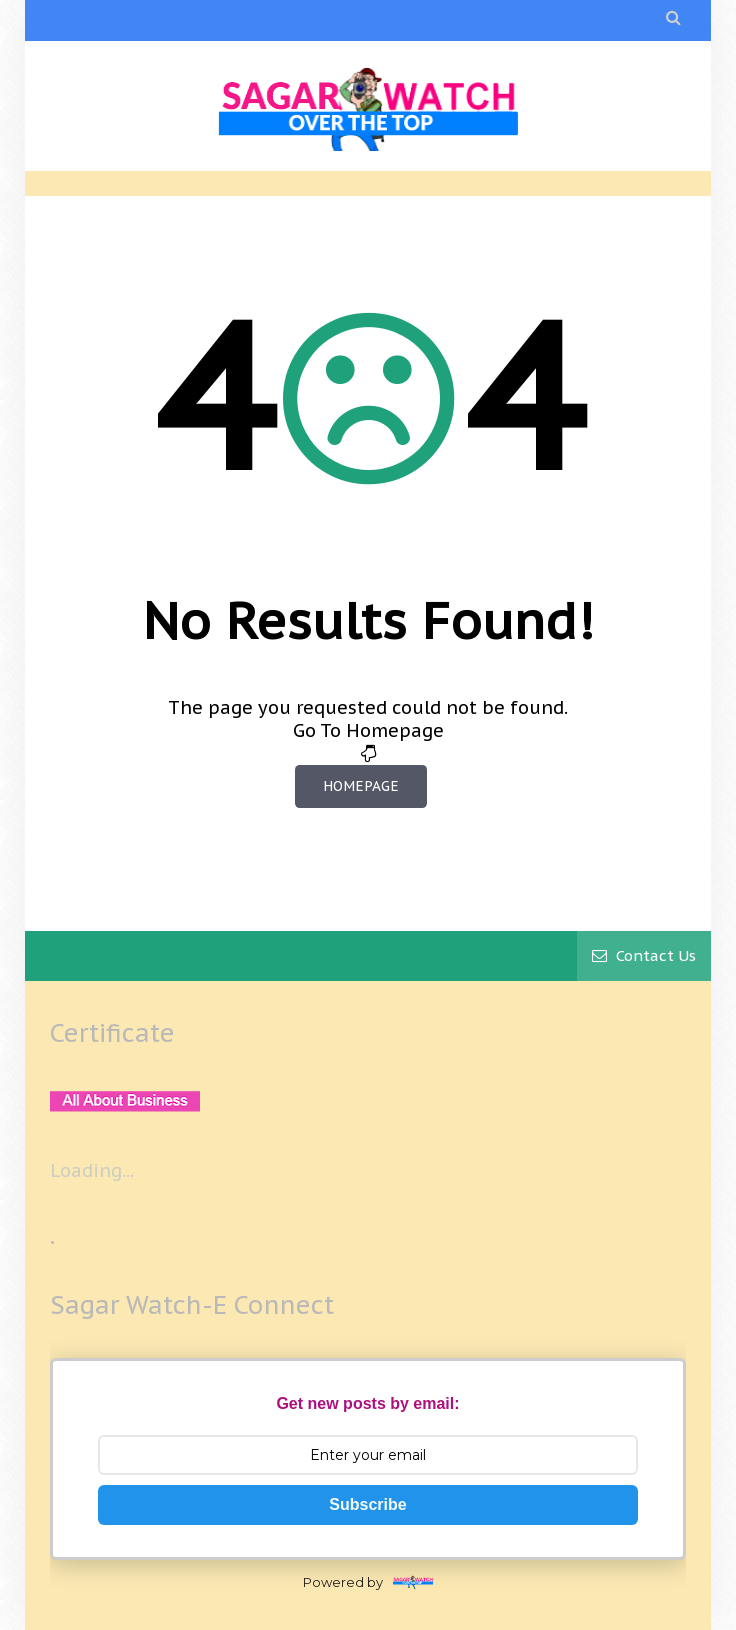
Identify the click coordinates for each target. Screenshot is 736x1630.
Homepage (361, 786)
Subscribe (367, 1504)
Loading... (92, 1170)
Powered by (367, 1582)
